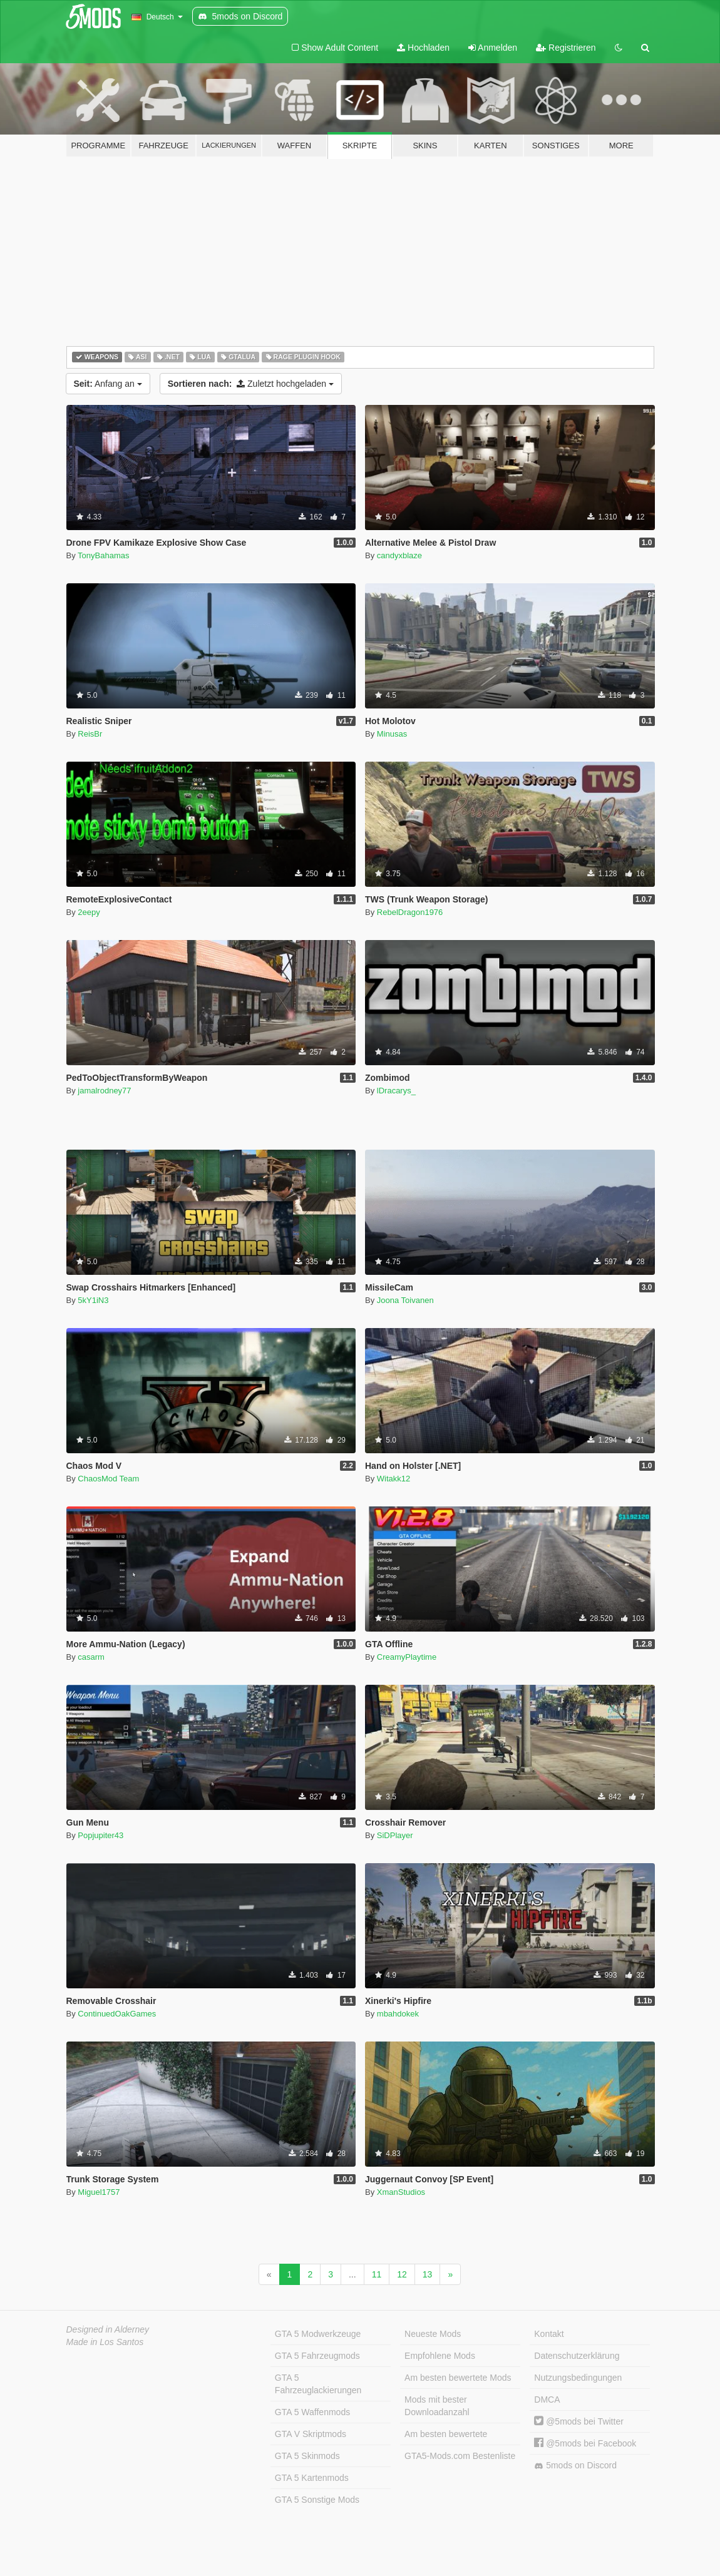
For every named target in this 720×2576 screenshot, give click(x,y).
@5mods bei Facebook (585, 2443)
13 (428, 2274)
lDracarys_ (396, 1090)
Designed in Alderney (108, 2329)
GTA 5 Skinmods (307, 2456)
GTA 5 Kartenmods (312, 2478)
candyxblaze (399, 555)
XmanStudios (401, 2192)
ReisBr (90, 734)
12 (402, 2274)
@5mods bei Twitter (579, 2421)
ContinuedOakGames (117, 2013)
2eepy (89, 912)
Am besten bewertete (445, 2434)
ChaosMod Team (108, 1478)
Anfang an (108, 384)
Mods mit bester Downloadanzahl (437, 2406)
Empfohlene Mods (439, 2356)
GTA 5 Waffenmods (312, 2412)
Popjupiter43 (100, 1835)
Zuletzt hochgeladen (251, 384)
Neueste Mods (432, 2334)
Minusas (392, 734)
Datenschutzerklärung (576, 2356)
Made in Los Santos (105, 2342)
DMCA (547, 2400)
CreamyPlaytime (406, 1657)
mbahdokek (398, 2013)
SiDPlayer (395, 1835)
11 (377, 2274)
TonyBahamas (103, 555)
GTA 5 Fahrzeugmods (317, 2356)
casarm (91, 1657)
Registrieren (565, 48)
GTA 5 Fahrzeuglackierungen (318, 2384)
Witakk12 (393, 1478)
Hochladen (423, 48)
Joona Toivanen (405, 1300)
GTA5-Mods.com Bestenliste (459, 2456)
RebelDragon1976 (410, 912)
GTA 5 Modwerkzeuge (318, 2334)
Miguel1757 (99, 2192)
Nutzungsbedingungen (578, 2378)
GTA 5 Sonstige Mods (317, 2500)
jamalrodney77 (104, 1090)
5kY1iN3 (93, 1300)
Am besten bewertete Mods (457, 2378)
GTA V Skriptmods (310, 2434)
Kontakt (548, 2334)
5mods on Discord (575, 2465)
